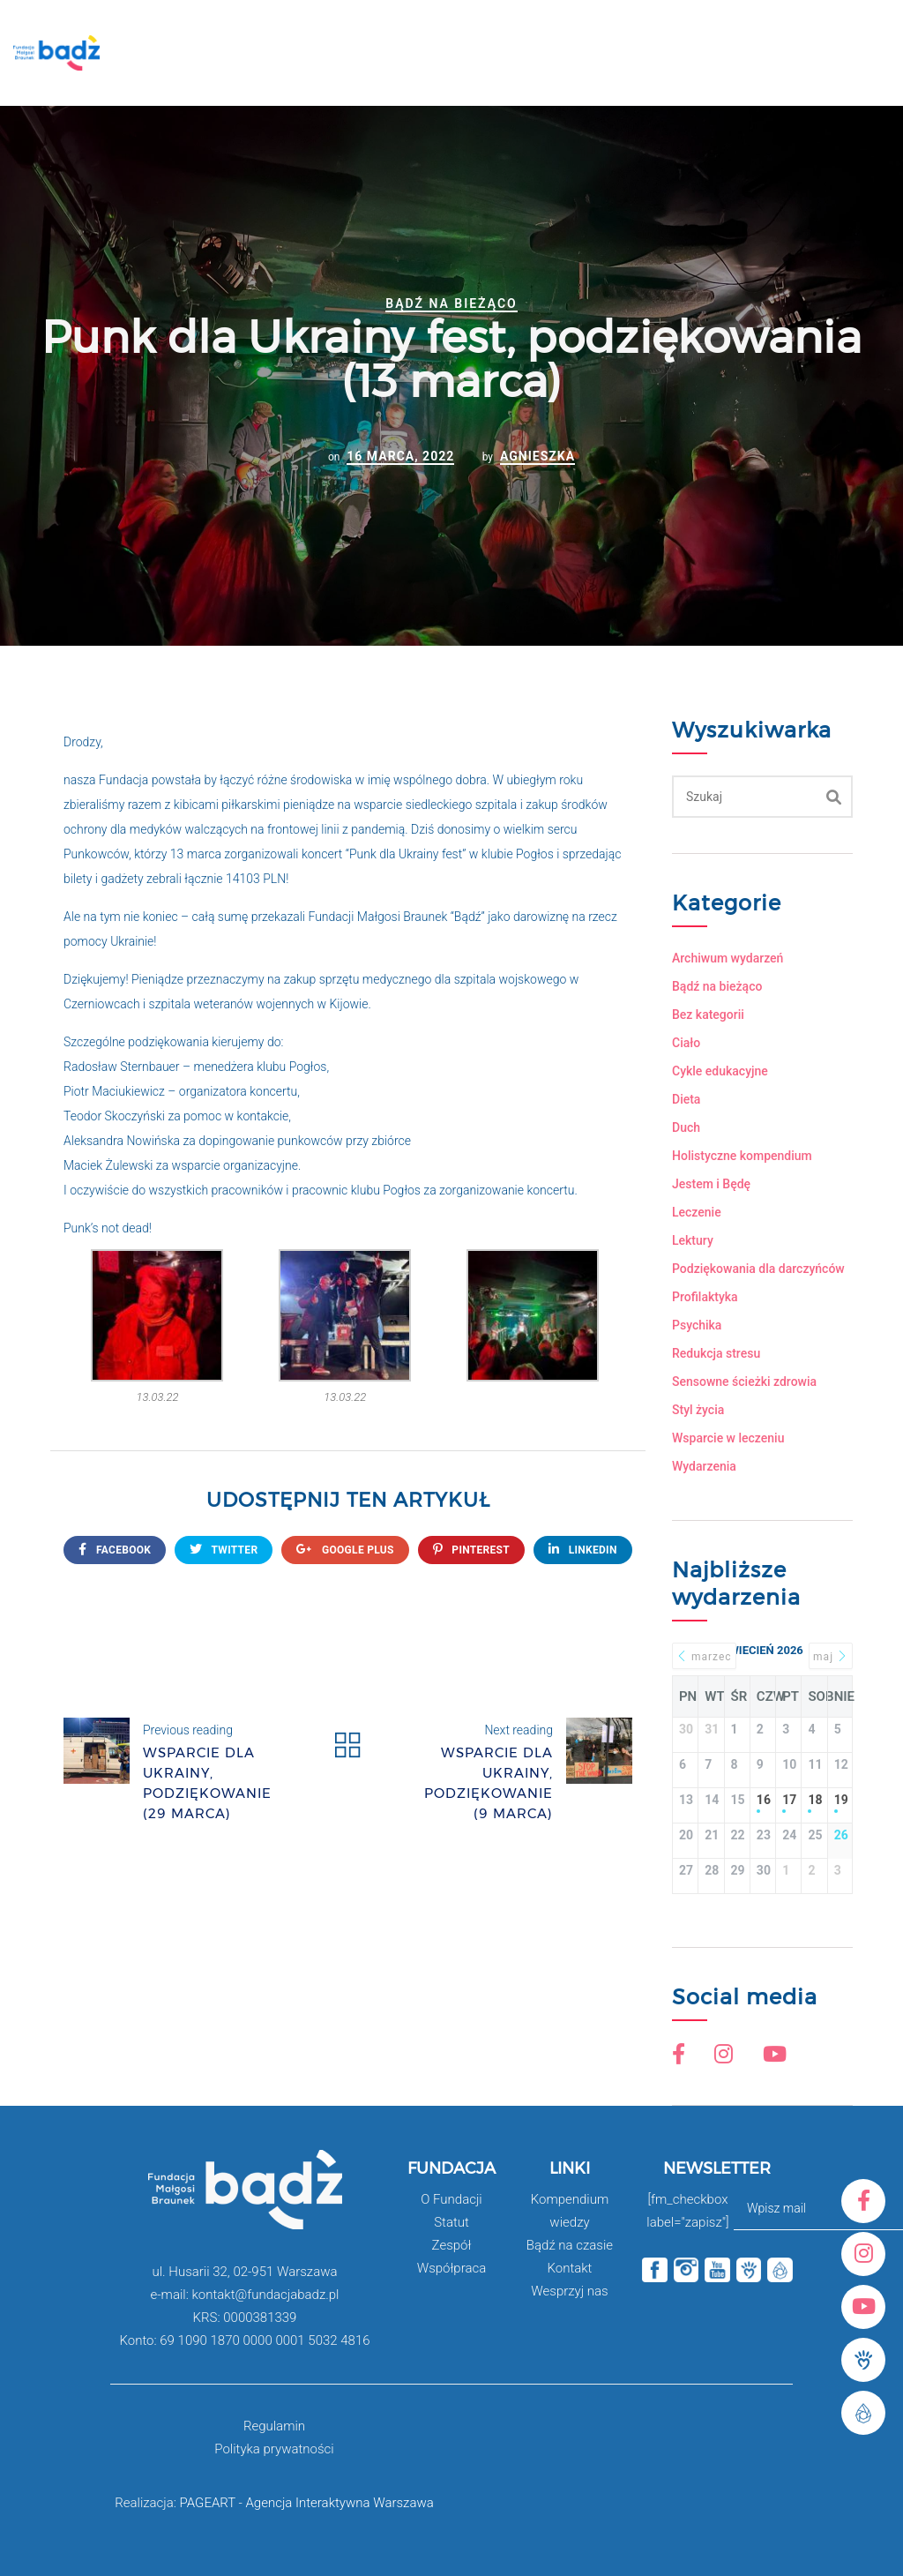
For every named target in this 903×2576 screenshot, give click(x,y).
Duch (686, 1127)
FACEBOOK (114, 1549)
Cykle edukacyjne (720, 1071)
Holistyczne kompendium (742, 1156)
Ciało (686, 1043)
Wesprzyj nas (569, 2291)
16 (763, 1800)
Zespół (452, 2245)
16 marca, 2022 (400, 456)
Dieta (686, 1099)
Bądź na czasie (569, 2245)
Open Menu (865, 60)
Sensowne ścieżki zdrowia (744, 1381)
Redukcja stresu (716, 1353)
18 (814, 1800)
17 (788, 1800)
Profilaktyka (705, 1297)
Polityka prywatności (273, 2449)
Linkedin (583, 1549)
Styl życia (698, 1410)
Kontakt (569, 2268)
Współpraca (452, 2268)
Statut (451, 2222)
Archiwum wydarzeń (727, 958)
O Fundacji (451, 2199)
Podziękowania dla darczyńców (758, 1269)
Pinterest (471, 1549)
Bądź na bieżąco (451, 303)
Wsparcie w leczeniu (728, 1438)
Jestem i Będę (711, 1184)
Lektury (692, 1240)
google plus (344, 1549)
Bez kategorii (708, 1014)
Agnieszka (537, 456)
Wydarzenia (704, 1466)
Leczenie (696, 1212)
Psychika (696, 1325)
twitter (223, 1549)
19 (840, 1800)
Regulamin (274, 2426)
